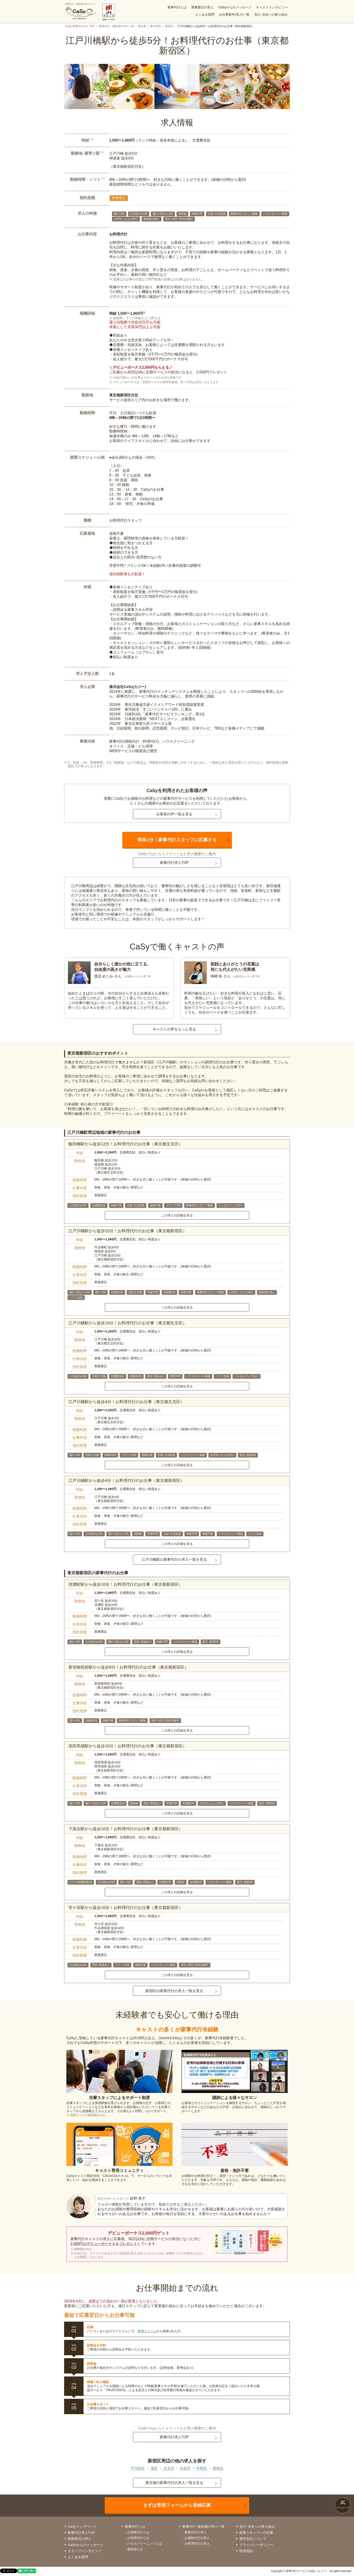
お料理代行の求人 (197, 2543)
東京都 (142, 26)
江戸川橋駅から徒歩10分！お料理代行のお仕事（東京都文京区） (127, 1323)
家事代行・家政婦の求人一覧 (116, 26)
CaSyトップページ (82, 2526)
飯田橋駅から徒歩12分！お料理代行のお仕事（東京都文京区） (125, 1144)
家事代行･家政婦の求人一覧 (203, 2526)
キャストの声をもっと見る (174, 1029)
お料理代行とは (138, 2538)
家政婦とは (135, 2549)
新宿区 (169, 26)
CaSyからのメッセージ (234, 7)
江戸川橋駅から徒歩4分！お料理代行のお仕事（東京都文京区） (126, 1402)
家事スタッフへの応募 (256, 2532)
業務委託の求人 (202, 7)
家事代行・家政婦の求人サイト (81, 11)
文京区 (168, 2468)
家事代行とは (177, 7)
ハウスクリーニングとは (144, 2543)
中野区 (201, 2468)
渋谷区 (185, 2468)
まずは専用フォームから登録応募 (177, 2505)
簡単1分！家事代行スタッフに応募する (177, 839)
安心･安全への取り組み (271, 14)
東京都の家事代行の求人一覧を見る (174, 2483)
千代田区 (137, 2468)
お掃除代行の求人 (197, 2538)
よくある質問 (204, 14)
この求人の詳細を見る (177, 1215)
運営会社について (252, 2539)
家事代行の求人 (195, 2532)
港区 (154, 2468)
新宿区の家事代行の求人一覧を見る (174, 1991)
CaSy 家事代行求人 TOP (80, 26)
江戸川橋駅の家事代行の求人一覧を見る (174, 1559)
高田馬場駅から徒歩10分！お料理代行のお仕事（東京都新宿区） (127, 1746)
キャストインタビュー (272, 7)
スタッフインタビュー (85, 2551)
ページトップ (342, 2507)
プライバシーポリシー (256, 2545)
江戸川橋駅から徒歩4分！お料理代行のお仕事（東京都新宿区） (126, 1480)
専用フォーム (146, 2331)
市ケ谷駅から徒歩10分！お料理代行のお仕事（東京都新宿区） (125, 1907)
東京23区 (155, 26)
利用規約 (246, 2551)
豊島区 (218, 2468)
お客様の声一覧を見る (174, 814)
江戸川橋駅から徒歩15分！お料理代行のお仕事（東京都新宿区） (127, 1231)
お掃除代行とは (138, 2532)
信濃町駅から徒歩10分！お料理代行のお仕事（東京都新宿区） (125, 1584)
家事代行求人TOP (174, 863)
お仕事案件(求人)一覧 (234, 14)
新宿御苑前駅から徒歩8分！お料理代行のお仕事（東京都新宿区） (128, 1667)
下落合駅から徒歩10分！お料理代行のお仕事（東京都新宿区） (125, 1829)
